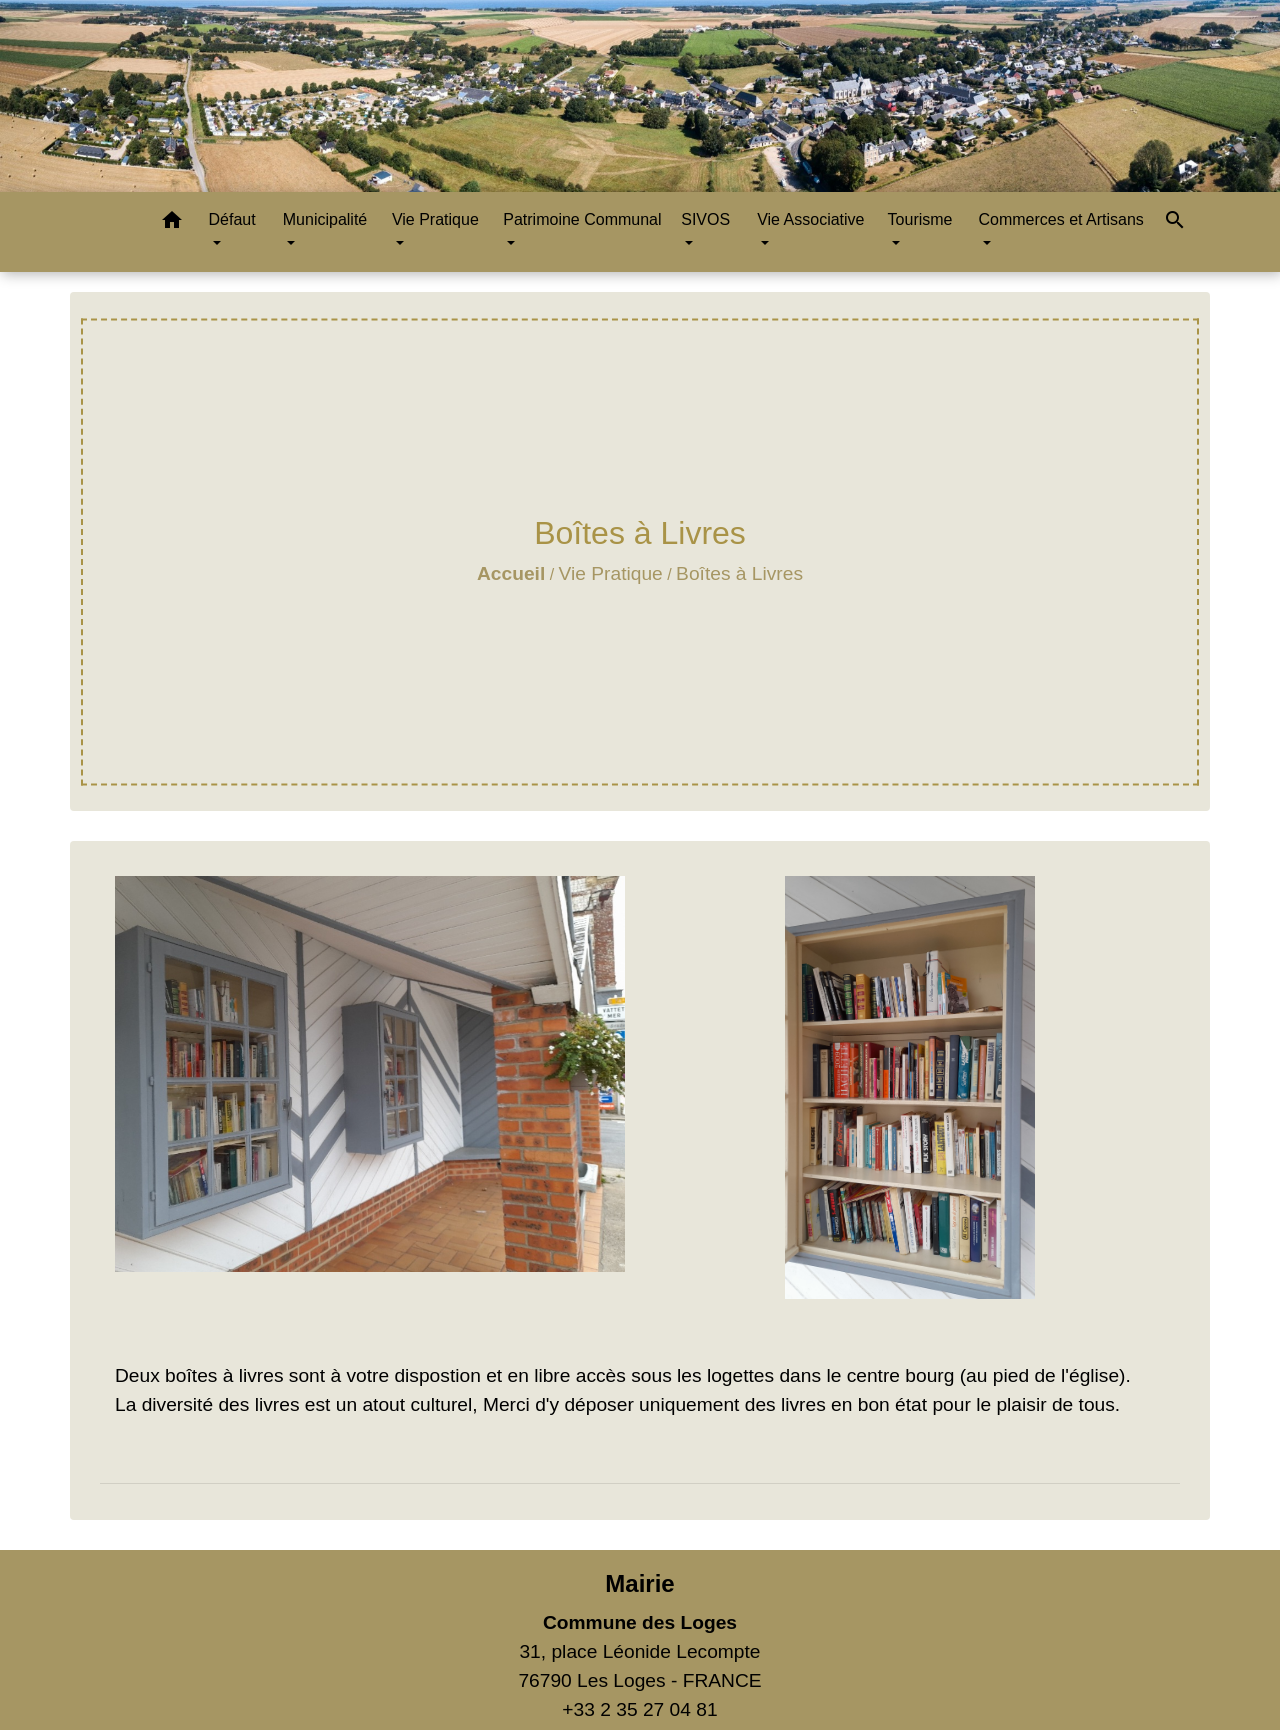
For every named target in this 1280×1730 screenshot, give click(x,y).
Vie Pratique (611, 573)
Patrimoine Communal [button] (582, 219)
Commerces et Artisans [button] (1060, 219)
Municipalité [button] (325, 219)
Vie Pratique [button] (435, 219)
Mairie (639, 1583)
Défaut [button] (231, 219)
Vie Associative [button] (810, 219)
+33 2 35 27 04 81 (639, 1709)
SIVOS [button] (705, 219)
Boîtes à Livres (739, 573)
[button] (172, 223)
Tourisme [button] (920, 219)
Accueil (511, 573)
